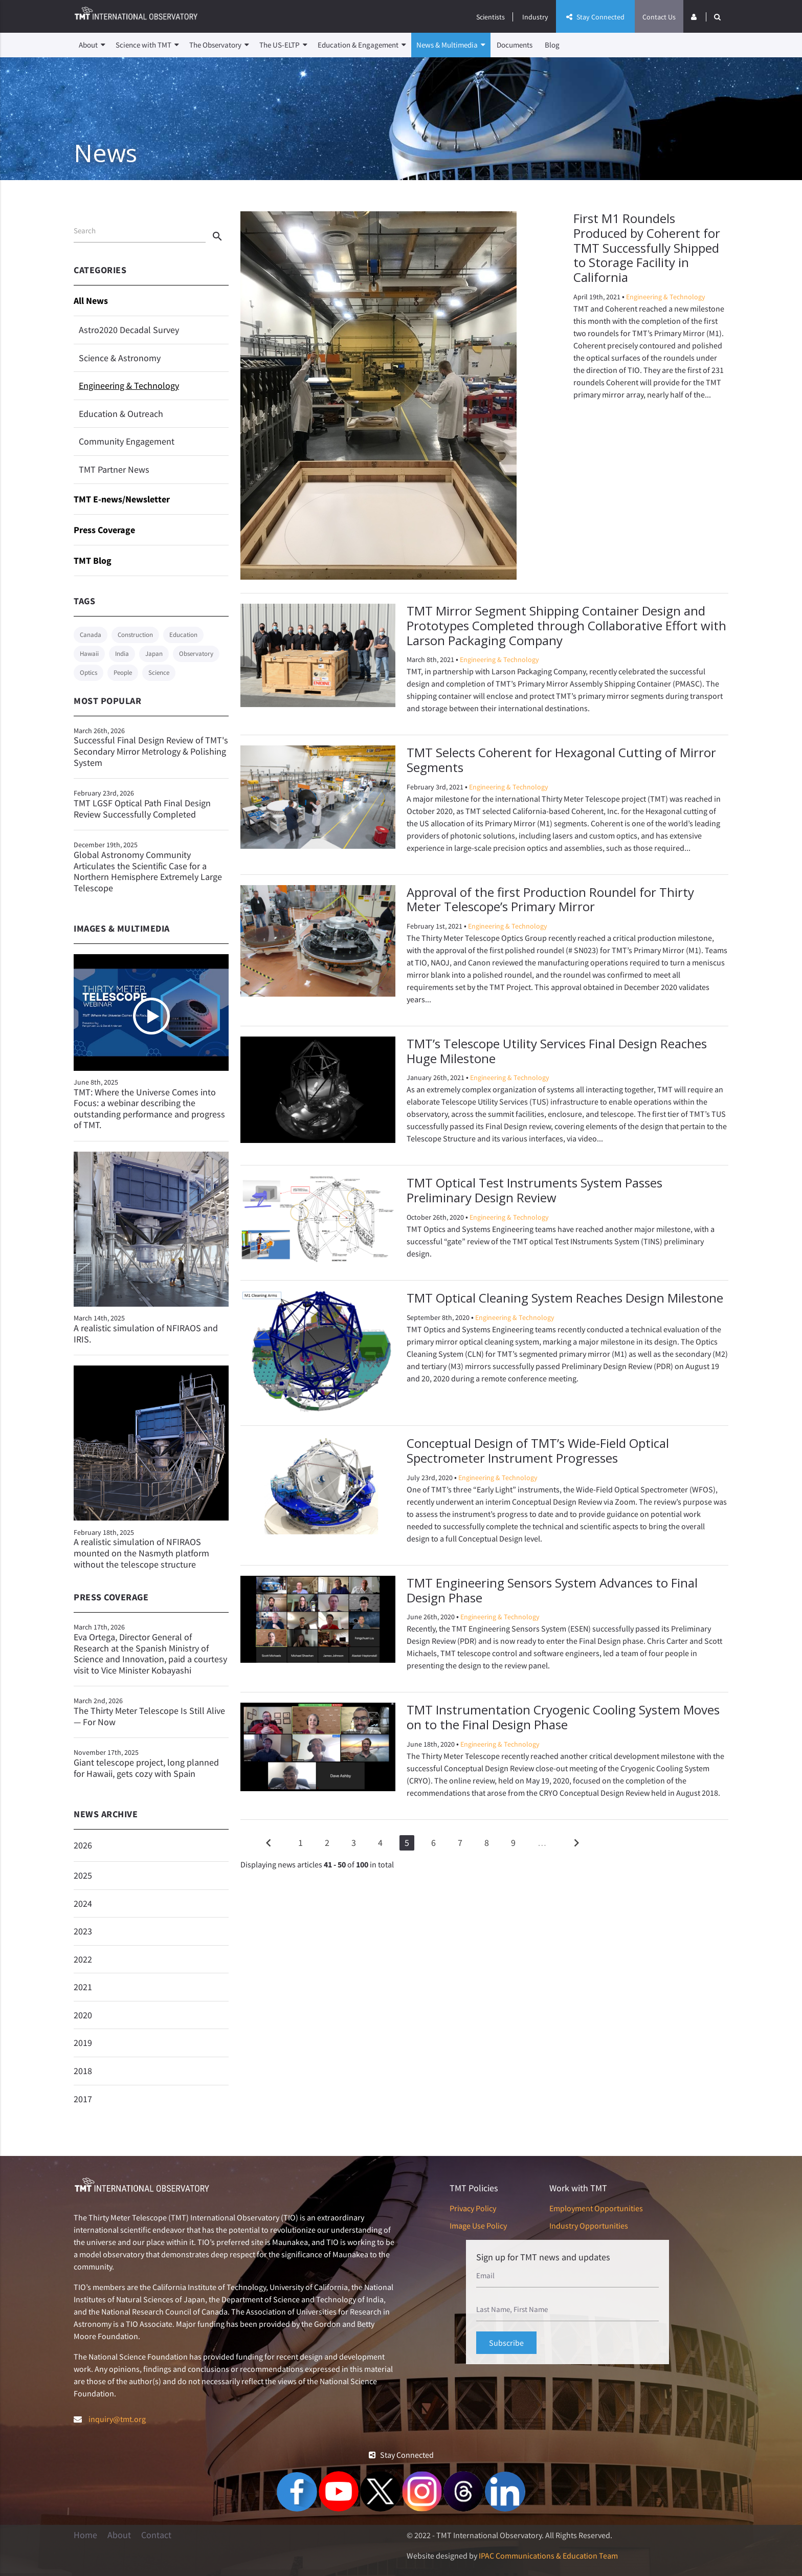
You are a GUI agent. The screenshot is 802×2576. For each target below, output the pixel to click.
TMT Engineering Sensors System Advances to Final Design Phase (552, 1590)
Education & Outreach (121, 414)
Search (85, 230)
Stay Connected (595, 16)
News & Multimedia (450, 45)
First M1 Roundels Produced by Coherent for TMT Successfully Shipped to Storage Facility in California (646, 247)
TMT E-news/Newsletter (122, 499)
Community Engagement (126, 441)
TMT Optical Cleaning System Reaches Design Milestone (565, 1297)
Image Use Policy (478, 2225)
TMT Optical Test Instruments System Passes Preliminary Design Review (534, 1190)
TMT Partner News (114, 469)
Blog (552, 45)
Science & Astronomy (120, 358)
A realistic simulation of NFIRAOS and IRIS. (146, 1333)
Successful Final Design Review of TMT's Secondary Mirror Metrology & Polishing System (151, 747)
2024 (83, 1903)
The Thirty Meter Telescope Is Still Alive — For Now (151, 1711)
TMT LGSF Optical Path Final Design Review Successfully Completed (151, 804)
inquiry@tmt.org (117, 2419)
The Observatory (219, 45)
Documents (514, 45)
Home (85, 2535)
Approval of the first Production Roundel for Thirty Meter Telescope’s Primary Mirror (550, 899)
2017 (83, 2099)
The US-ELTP (283, 45)
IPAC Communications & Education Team (548, 2555)
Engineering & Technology (129, 385)
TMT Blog (93, 560)
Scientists (490, 16)
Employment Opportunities (596, 2208)
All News (91, 300)
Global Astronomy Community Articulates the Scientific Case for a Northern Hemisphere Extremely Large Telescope (151, 867)
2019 (83, 2043)
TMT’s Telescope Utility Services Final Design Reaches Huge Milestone (557, 1051)
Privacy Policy (473, 2208)
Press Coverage (104, 530)
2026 (83, 1845)
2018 (83, 2071)
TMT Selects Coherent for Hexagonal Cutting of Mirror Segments (561, 760)
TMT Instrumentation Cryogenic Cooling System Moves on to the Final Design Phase (563, 1717)
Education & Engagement (362, 45)
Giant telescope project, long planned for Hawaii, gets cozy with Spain (151, 1763)
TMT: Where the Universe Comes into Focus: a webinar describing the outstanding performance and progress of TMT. (149, 1108)
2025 (83, 1875)
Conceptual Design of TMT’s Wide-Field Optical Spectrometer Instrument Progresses (538, 1450)
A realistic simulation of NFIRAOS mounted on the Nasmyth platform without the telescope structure (141, 1553)
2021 (83, 1987)
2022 (83, 1959)
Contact (156, 2535)
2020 (83, 2015)
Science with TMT (147, 45)
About (92, 45)
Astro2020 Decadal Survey (129, 330)
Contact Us (659, 16)
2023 (83, 1931)
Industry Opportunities (588, 2225)
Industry (535, 16)
